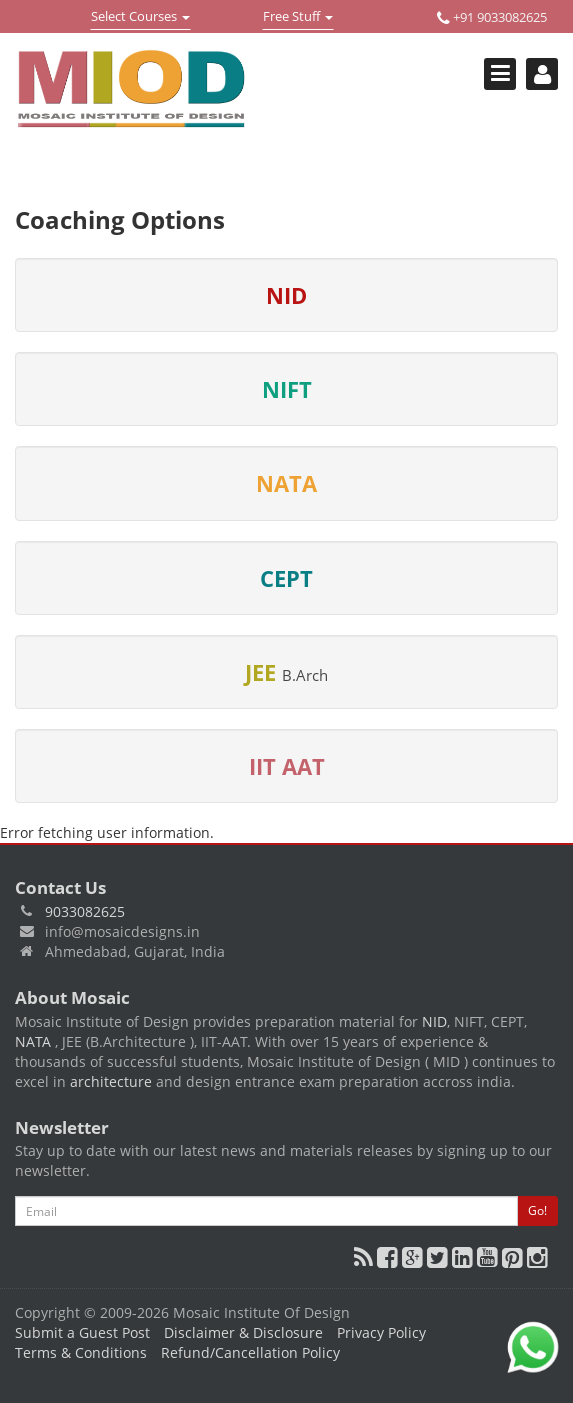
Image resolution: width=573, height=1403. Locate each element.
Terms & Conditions (81, 1352)
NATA (35, 1041)
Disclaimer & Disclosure (243, 1332)
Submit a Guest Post (82, 1332)
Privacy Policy (381, 1332)
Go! (537, 1210)
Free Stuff (297, 18)
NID (434, 1021)
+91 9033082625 (492, 17)
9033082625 (85, 911)
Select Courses (140, 18)
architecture (111, 1081)
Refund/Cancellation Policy (250, 1352)
